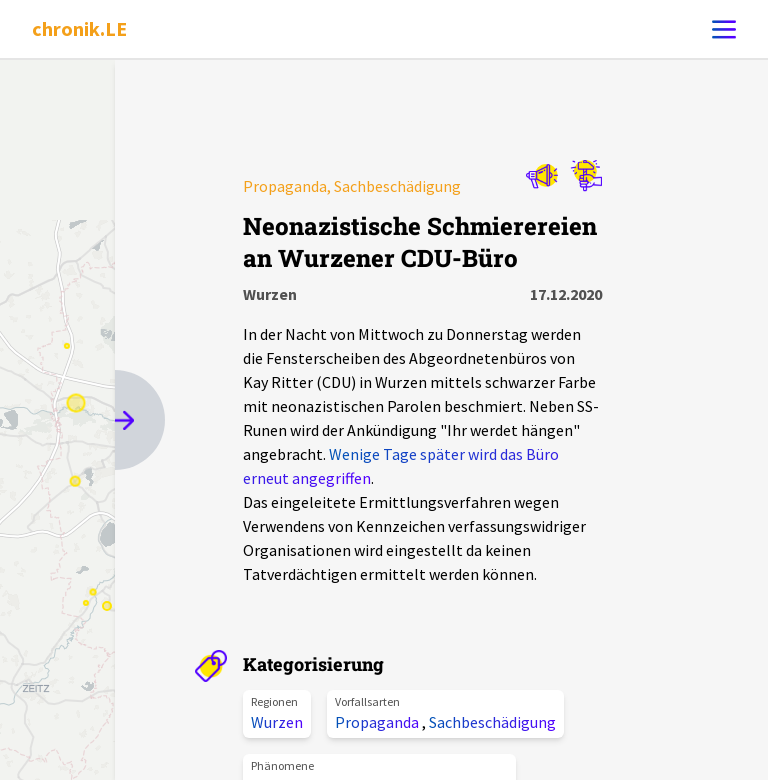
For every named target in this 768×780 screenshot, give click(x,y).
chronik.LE (79, 28)
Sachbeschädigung (492, 722)
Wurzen (277, 722)
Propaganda (378, 722)
